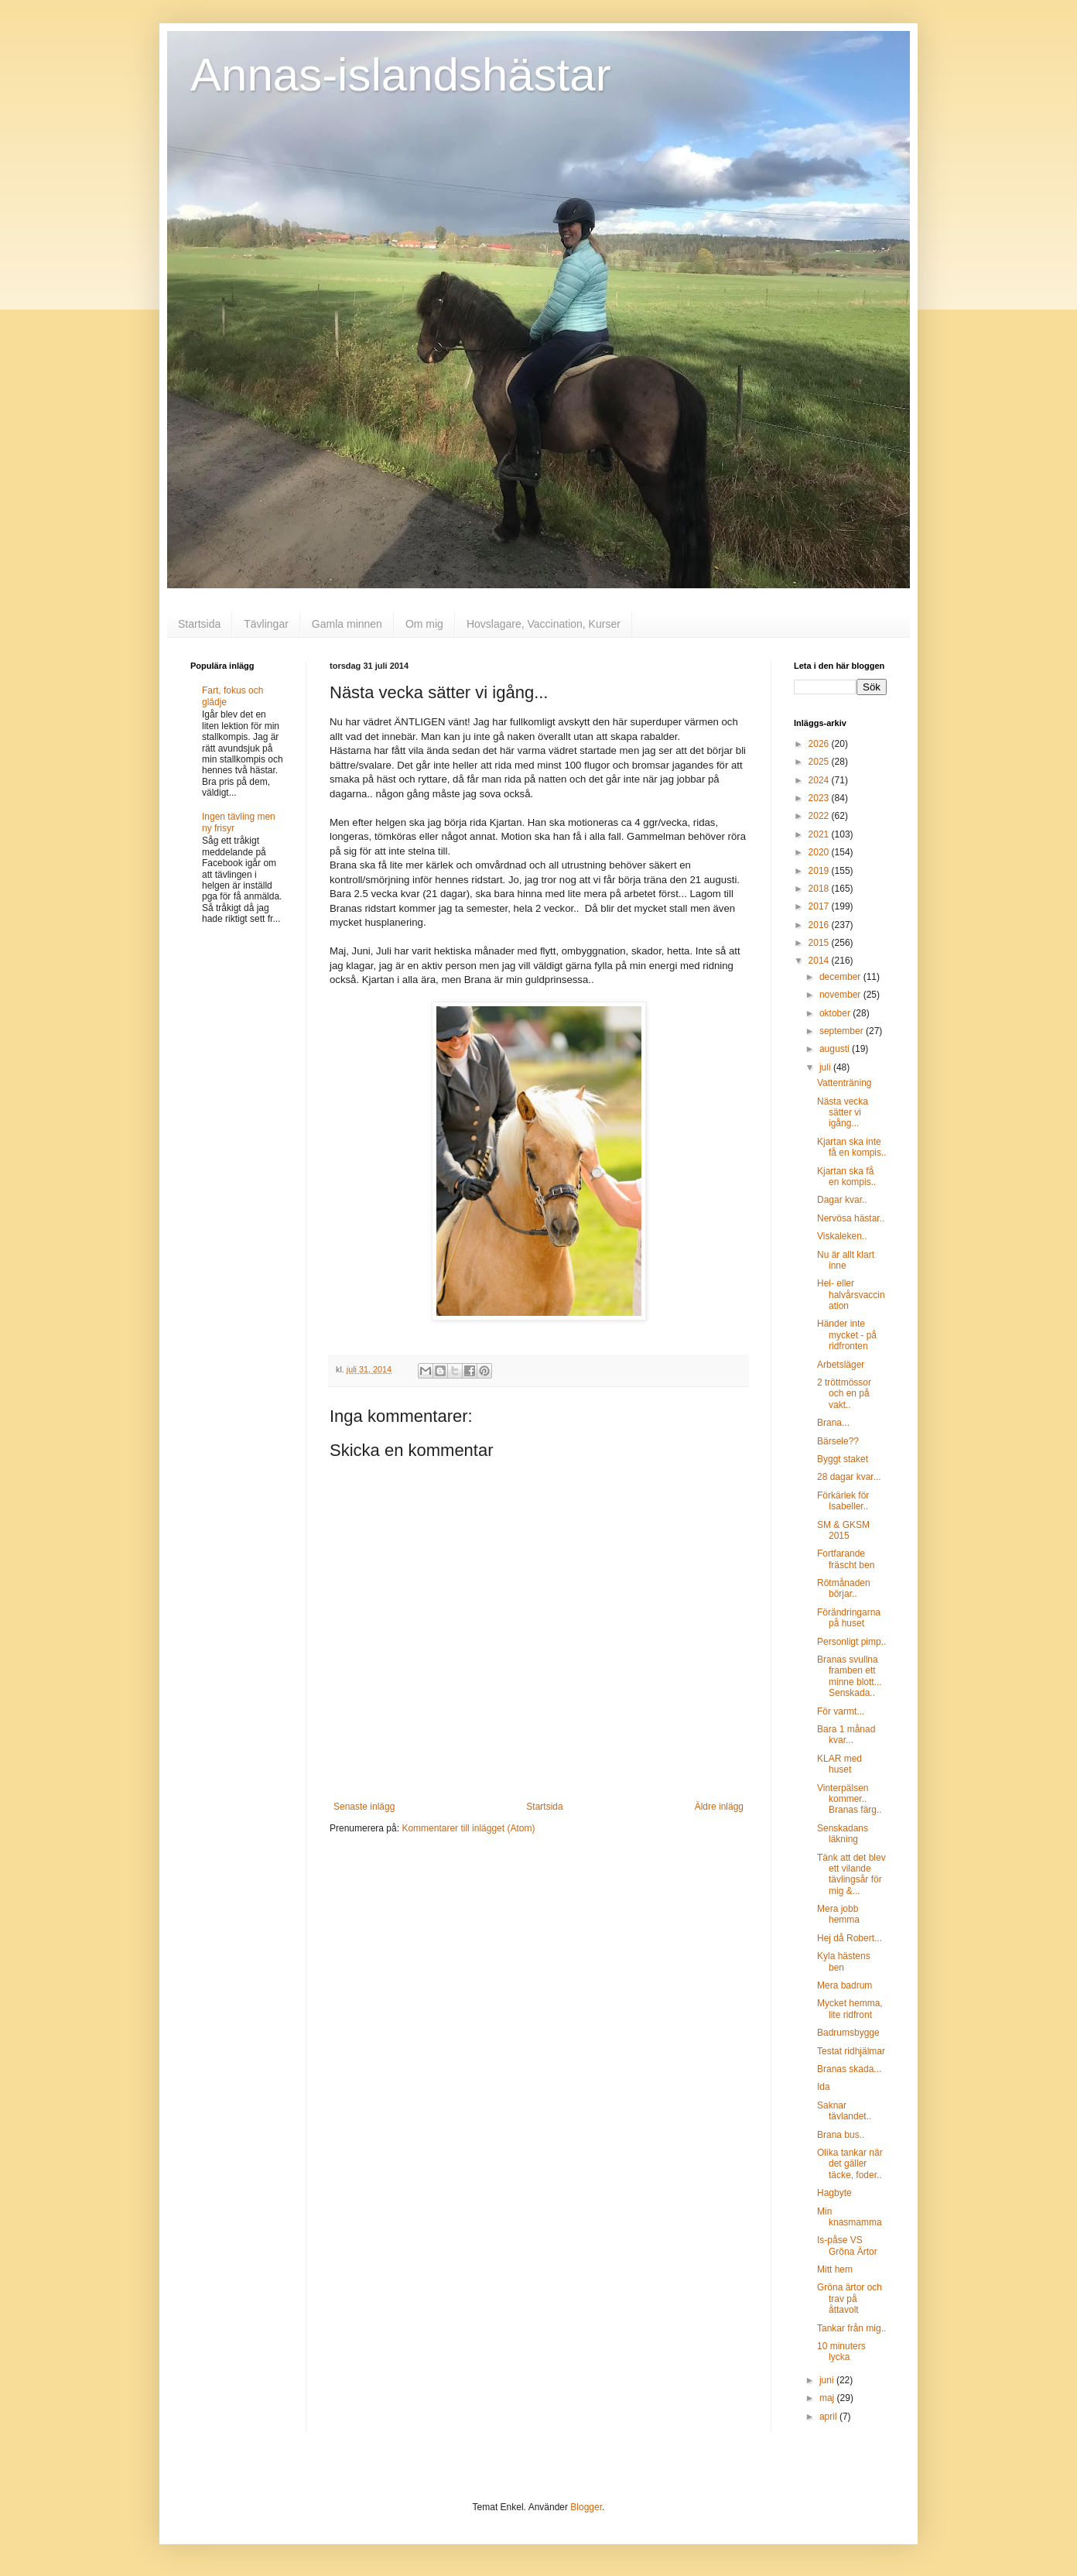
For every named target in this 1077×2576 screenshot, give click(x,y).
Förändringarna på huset (848, 1618)
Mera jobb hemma (838, 1914)
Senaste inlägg (364, 1806)
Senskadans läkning (842, 1834)
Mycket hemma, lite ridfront (850, 2008)
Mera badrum (844, 1985)
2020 (820, 852)
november (841, 994)
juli (826, 1067)
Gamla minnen (347, 624)
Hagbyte (834, 2192)
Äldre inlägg (719, 1806)
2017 (820, 906)
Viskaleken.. (842, 1236)
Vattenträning (844, 1082)
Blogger (586, 2507)
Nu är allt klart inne (845, 1260)
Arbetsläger (840, 1364)
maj (828, 2398)
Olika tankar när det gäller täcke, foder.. (850, 2163)
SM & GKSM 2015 (843, 1530)
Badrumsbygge (848, 2032)
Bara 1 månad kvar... (846, 1734)
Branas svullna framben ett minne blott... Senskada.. (849, 1676)
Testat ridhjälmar (851, 2051)
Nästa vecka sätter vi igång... (842, 1112)
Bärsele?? (838, 1441)
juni (827, 2380)
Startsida (199, 624)
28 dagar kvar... (849, 1476)
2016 (820, 925)
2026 (820, 743)
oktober (836, 1013)
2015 (820, 942)
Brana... (833, 1422)
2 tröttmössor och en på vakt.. (844, 1393)
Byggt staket (842, 1459)
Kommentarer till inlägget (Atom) (468, 1828)
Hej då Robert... (849, 1938)
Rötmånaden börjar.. (843, 1588)
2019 (820, 870)
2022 (820, 815)
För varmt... (840, 1711)
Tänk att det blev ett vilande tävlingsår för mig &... (851, 1874)
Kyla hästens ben (843, 1961)
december (841, 976)
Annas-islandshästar (400, 75)
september (842, 1031)
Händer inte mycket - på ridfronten (847, 1334)
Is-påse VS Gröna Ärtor (847, 2245)
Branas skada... (849, 2069)
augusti (835, 1048)
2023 (820, 798)
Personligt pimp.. (851, 1641)
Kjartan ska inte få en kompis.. (852, 1147)
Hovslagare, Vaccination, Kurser (544, 624)
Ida (823, 2086)
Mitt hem (835, 2269)
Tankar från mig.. (851, 2328)
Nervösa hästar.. (850, 1218)
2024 (820, 780)
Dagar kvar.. (842, 1199)
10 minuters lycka (841, 2351)
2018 (820, 888)
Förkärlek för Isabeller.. (843, 1501)
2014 (820, 960)
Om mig (424, 624)
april (829, 2416)
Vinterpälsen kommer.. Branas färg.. (849, 1799)
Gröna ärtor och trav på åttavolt (849, 2298)
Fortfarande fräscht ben (845, 1559)
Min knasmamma (849, 2217)
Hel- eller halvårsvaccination (851, 1294)
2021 (820, 834)
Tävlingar (266, 624)
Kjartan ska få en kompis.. (846, 1176)
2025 (820, 761)
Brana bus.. (840, 2134)
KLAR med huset (839, 1764)
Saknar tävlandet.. (844, 2111)
